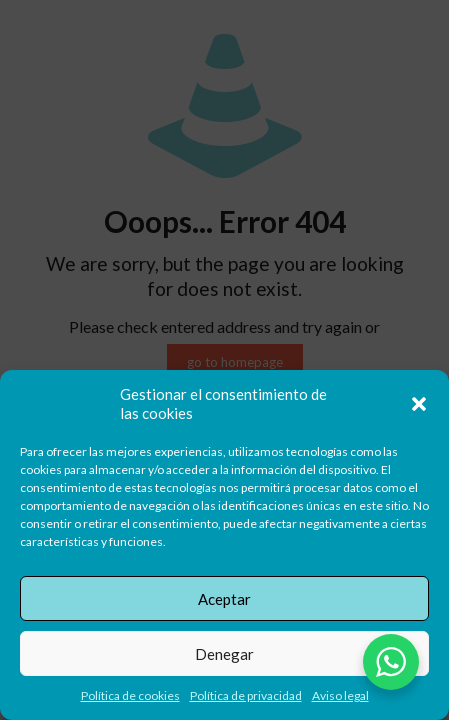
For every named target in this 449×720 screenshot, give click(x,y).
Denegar (224, 654)
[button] (419, 404)
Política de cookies (130, 695)
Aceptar (224, 599)
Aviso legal (340, 695)
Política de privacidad (246, 695)
